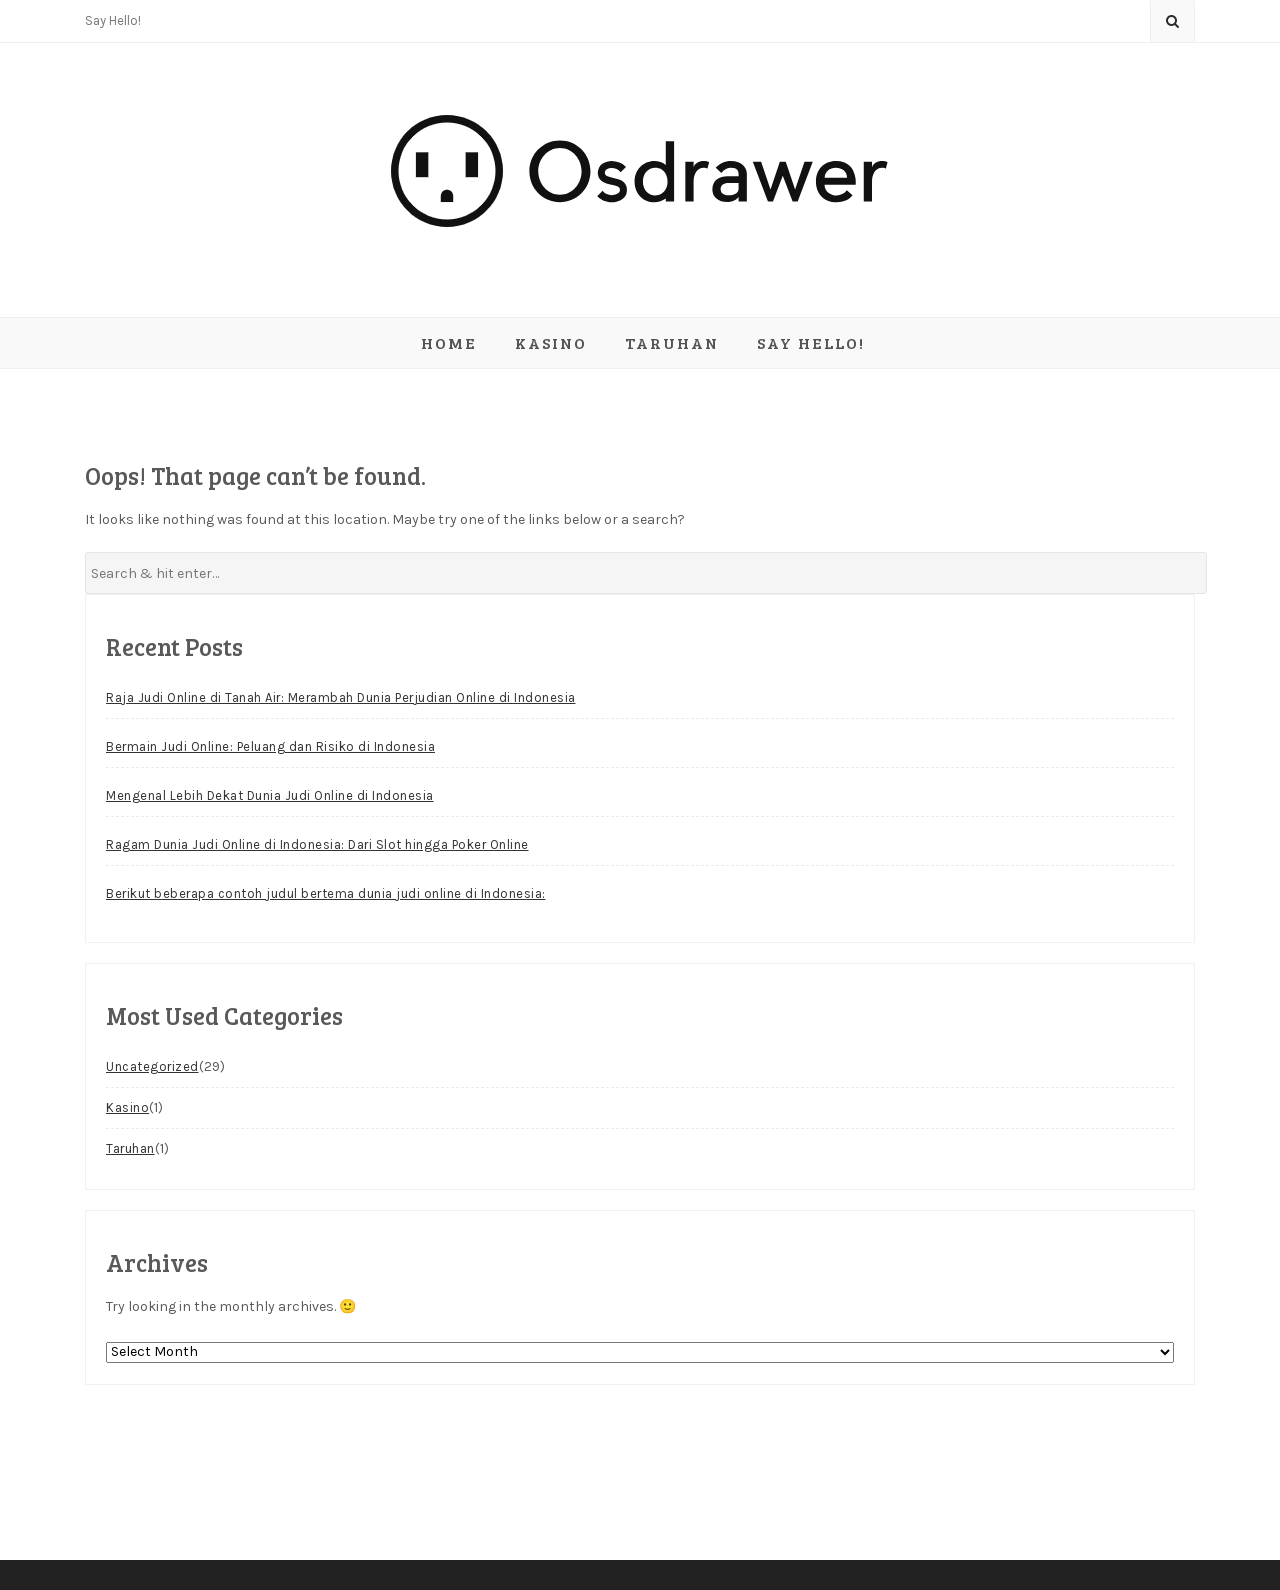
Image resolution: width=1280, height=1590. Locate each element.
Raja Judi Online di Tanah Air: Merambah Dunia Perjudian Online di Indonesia (341, 697)
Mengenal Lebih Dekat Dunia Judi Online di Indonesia (270, 795)
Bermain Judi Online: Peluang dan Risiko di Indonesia (270, 746)
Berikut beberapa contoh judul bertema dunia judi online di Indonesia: (326, 893)
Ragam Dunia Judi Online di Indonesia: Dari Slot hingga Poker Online (317, 844)
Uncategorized (152, 1066)
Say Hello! (113, 20)
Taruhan (672, 342)
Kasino (551, 342)
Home (449, 342)
